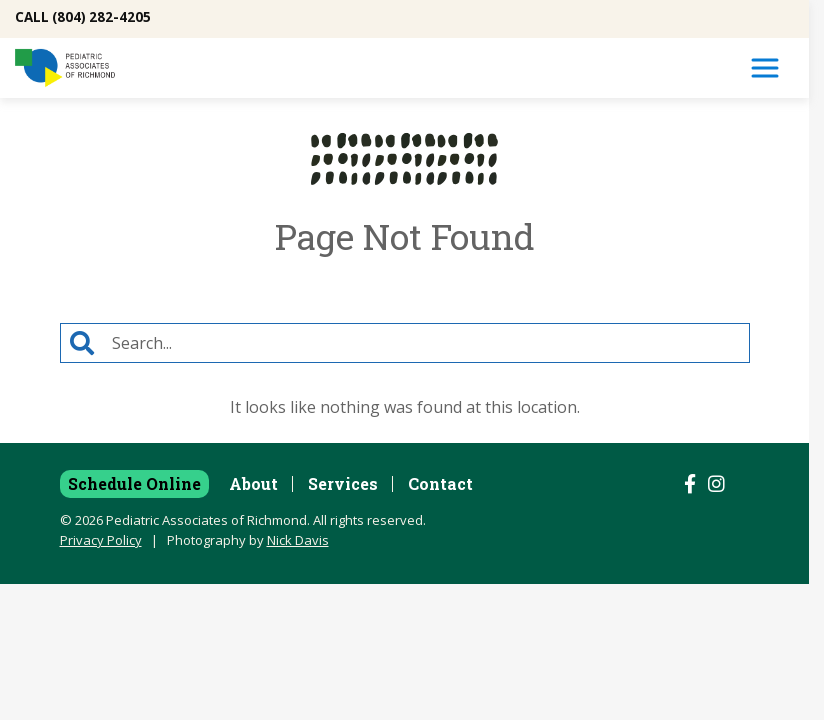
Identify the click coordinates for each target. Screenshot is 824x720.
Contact (440, 483)
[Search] (426, 343)
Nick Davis (298, 540)
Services (343, 483)
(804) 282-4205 (101, 17)
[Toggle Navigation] (765, 68)
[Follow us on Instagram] (716, 484)
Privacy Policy (101, 540)
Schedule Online (134, 483)
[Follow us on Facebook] (690, 484)
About (253, 483)
